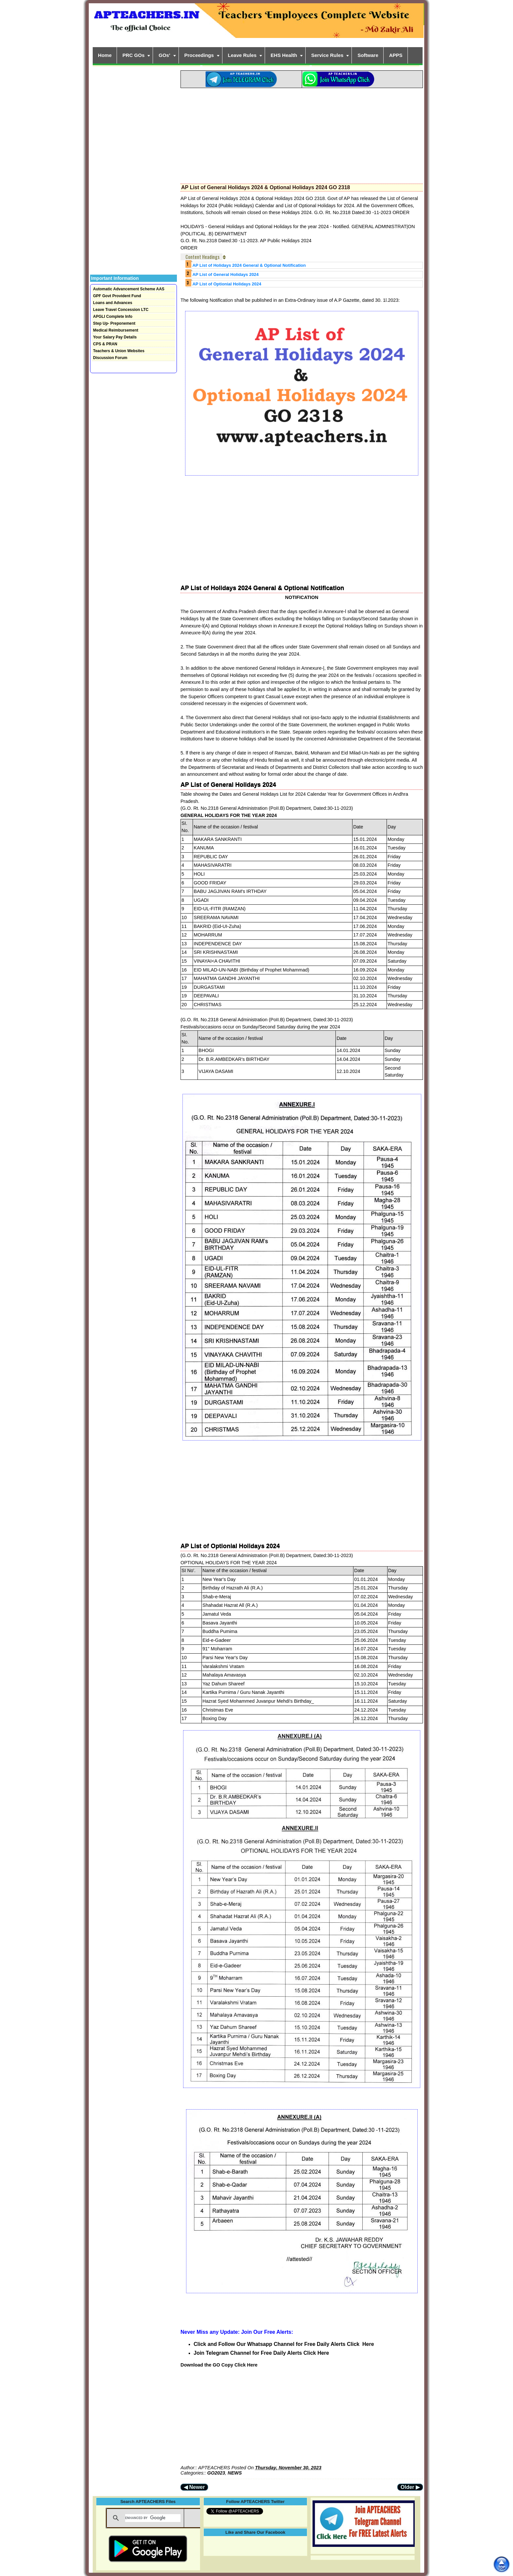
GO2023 (216, 2473)
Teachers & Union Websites (118, 351)
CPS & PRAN (105, 344)
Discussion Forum (110, 357)
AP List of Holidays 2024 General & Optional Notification (249, 265)
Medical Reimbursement (115, 330)
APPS (396, 55)
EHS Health (284, 55)
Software (367, 55)
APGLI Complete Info (112, 316)
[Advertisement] (301, 134)
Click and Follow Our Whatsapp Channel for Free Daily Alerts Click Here (284, 2344)
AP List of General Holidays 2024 (225, 274)
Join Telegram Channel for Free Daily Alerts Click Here (261, 2353)
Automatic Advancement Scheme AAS (128, 289)
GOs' (164, 55)
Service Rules (327, 55)
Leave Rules (242, 55)
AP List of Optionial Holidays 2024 (226, 283)
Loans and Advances (112, 302)
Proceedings (199, 55)
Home (105, 55)
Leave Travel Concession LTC (120, 309)
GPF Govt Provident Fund (117, 296)
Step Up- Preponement (114, 323)
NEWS (235, 2473)
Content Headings (202, 256)
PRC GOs (134, 55)
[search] (152, 2518)
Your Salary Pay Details (115, 337)
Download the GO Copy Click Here (218, 2364)
